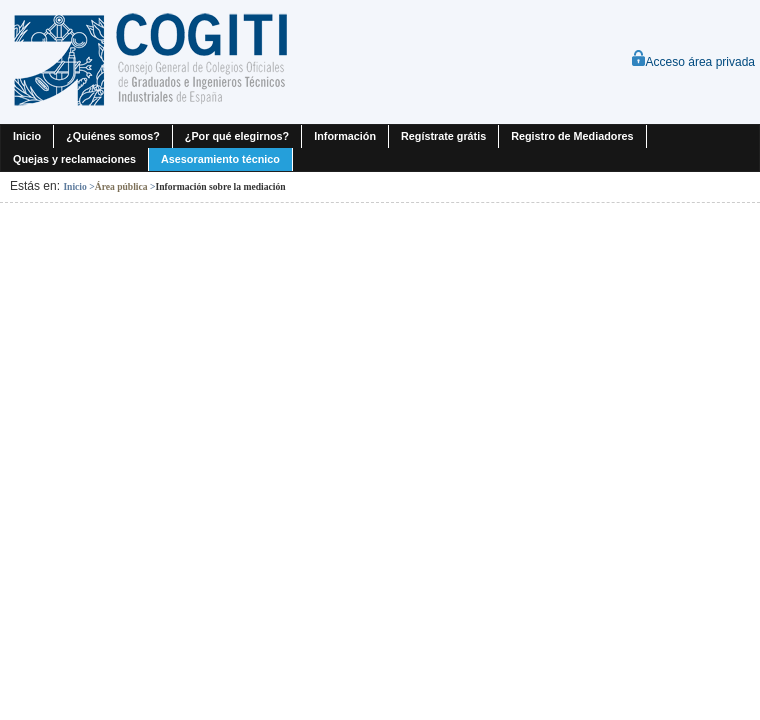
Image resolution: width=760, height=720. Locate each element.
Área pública (121, 186)
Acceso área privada (692, 62)
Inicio (74, 186)
